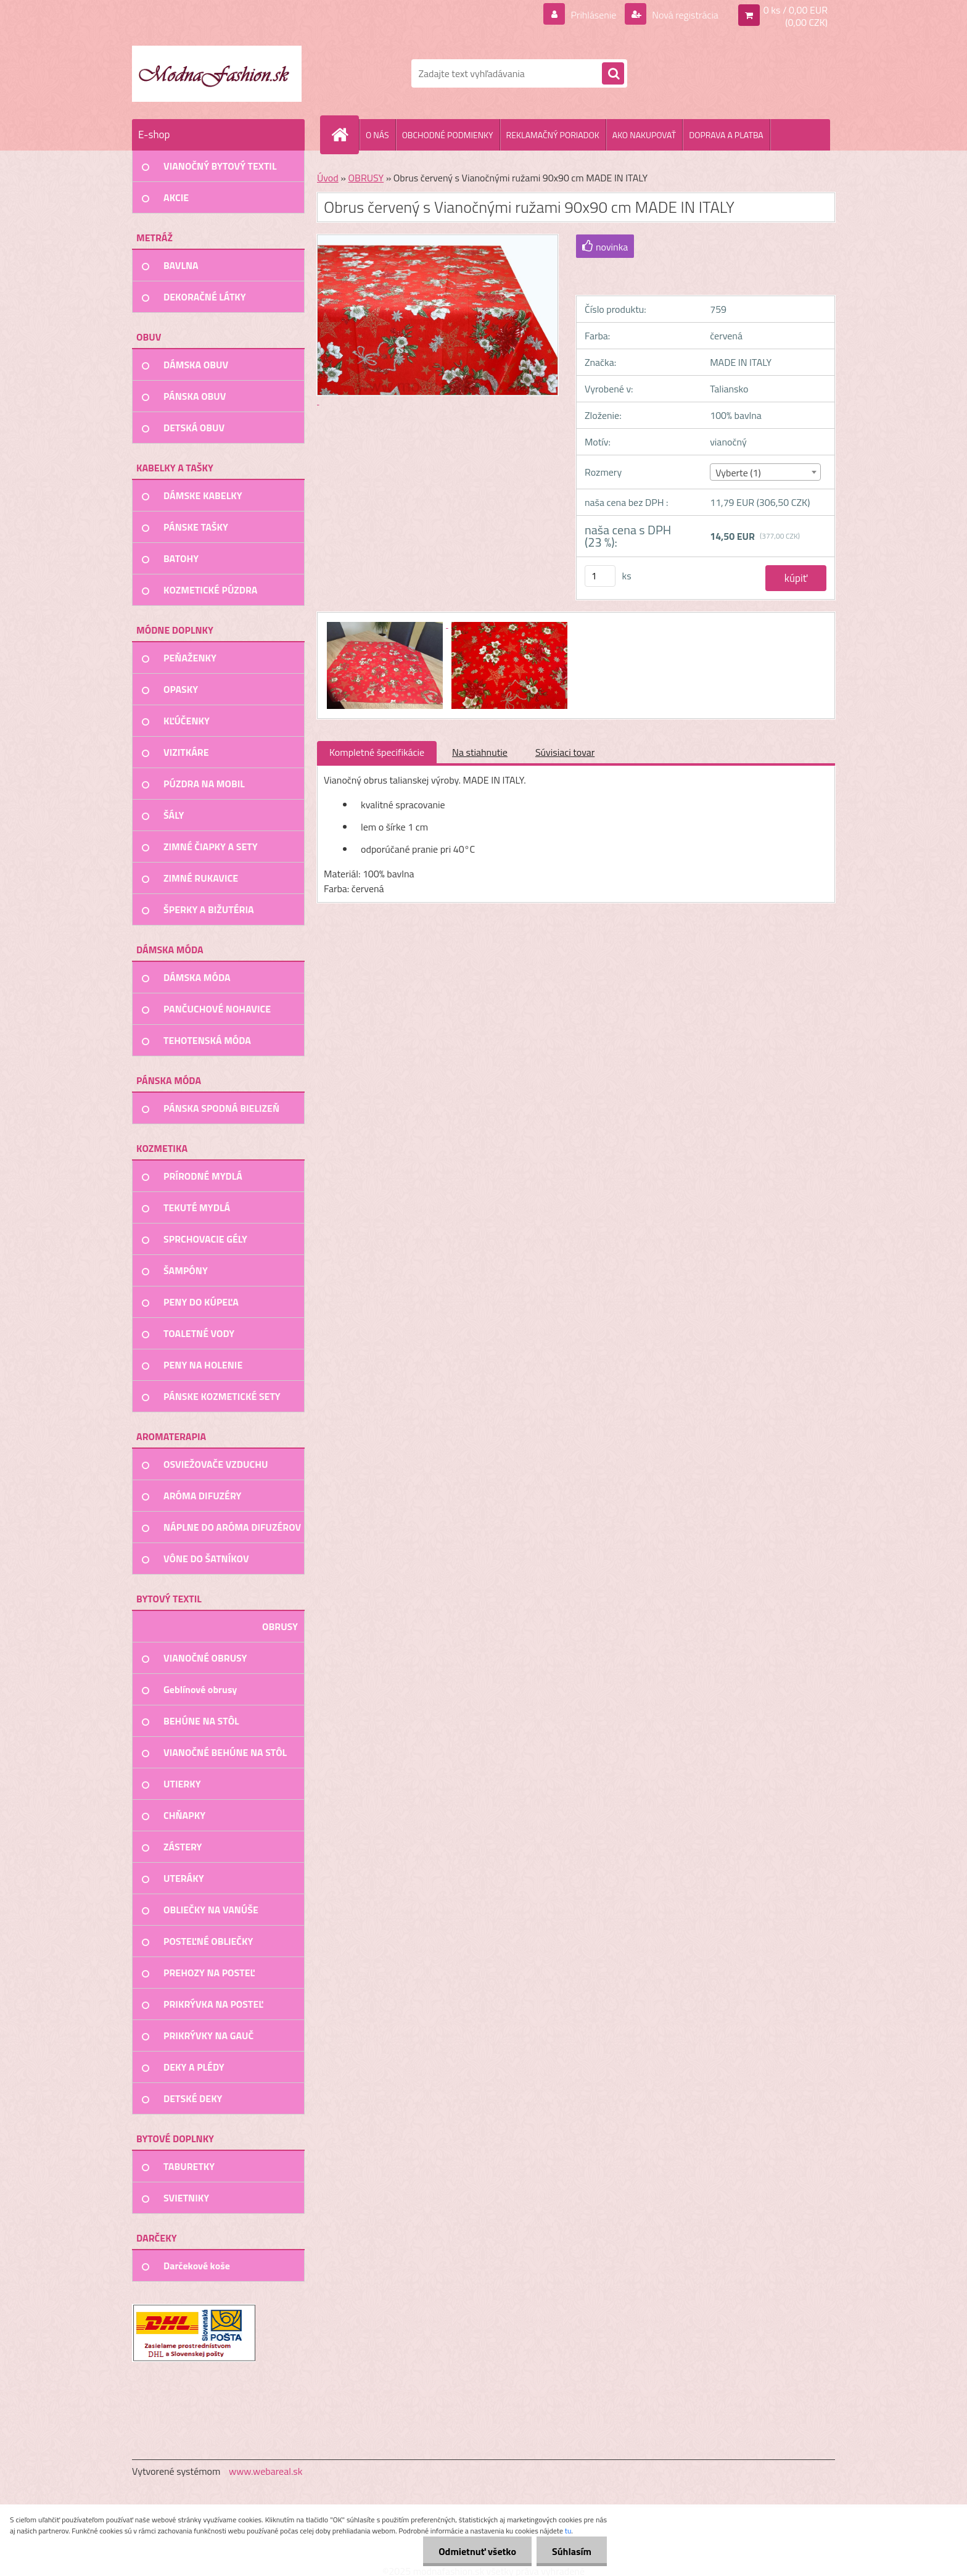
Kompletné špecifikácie (376, 752)
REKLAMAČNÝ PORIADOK (552, 134)
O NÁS (377, 134)
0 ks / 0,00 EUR (795, 9)
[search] (613, 74)
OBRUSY (366, 177)
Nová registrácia (684, 14)
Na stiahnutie (480, 752)
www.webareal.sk (266, 2471)
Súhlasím (571, 2551)
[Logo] (217, 73)
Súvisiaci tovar (565, 752)
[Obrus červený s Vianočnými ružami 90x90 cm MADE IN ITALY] (386, 623)
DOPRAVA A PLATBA (726, 134)
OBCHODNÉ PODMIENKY (447, 134)
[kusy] (600, 576)
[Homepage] (345, 134)
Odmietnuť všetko (477, 2551)
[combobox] (765, 472)
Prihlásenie (594, 14)
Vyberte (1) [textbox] (738, 472)
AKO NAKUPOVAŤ (644, 134)
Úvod (328, 177)
